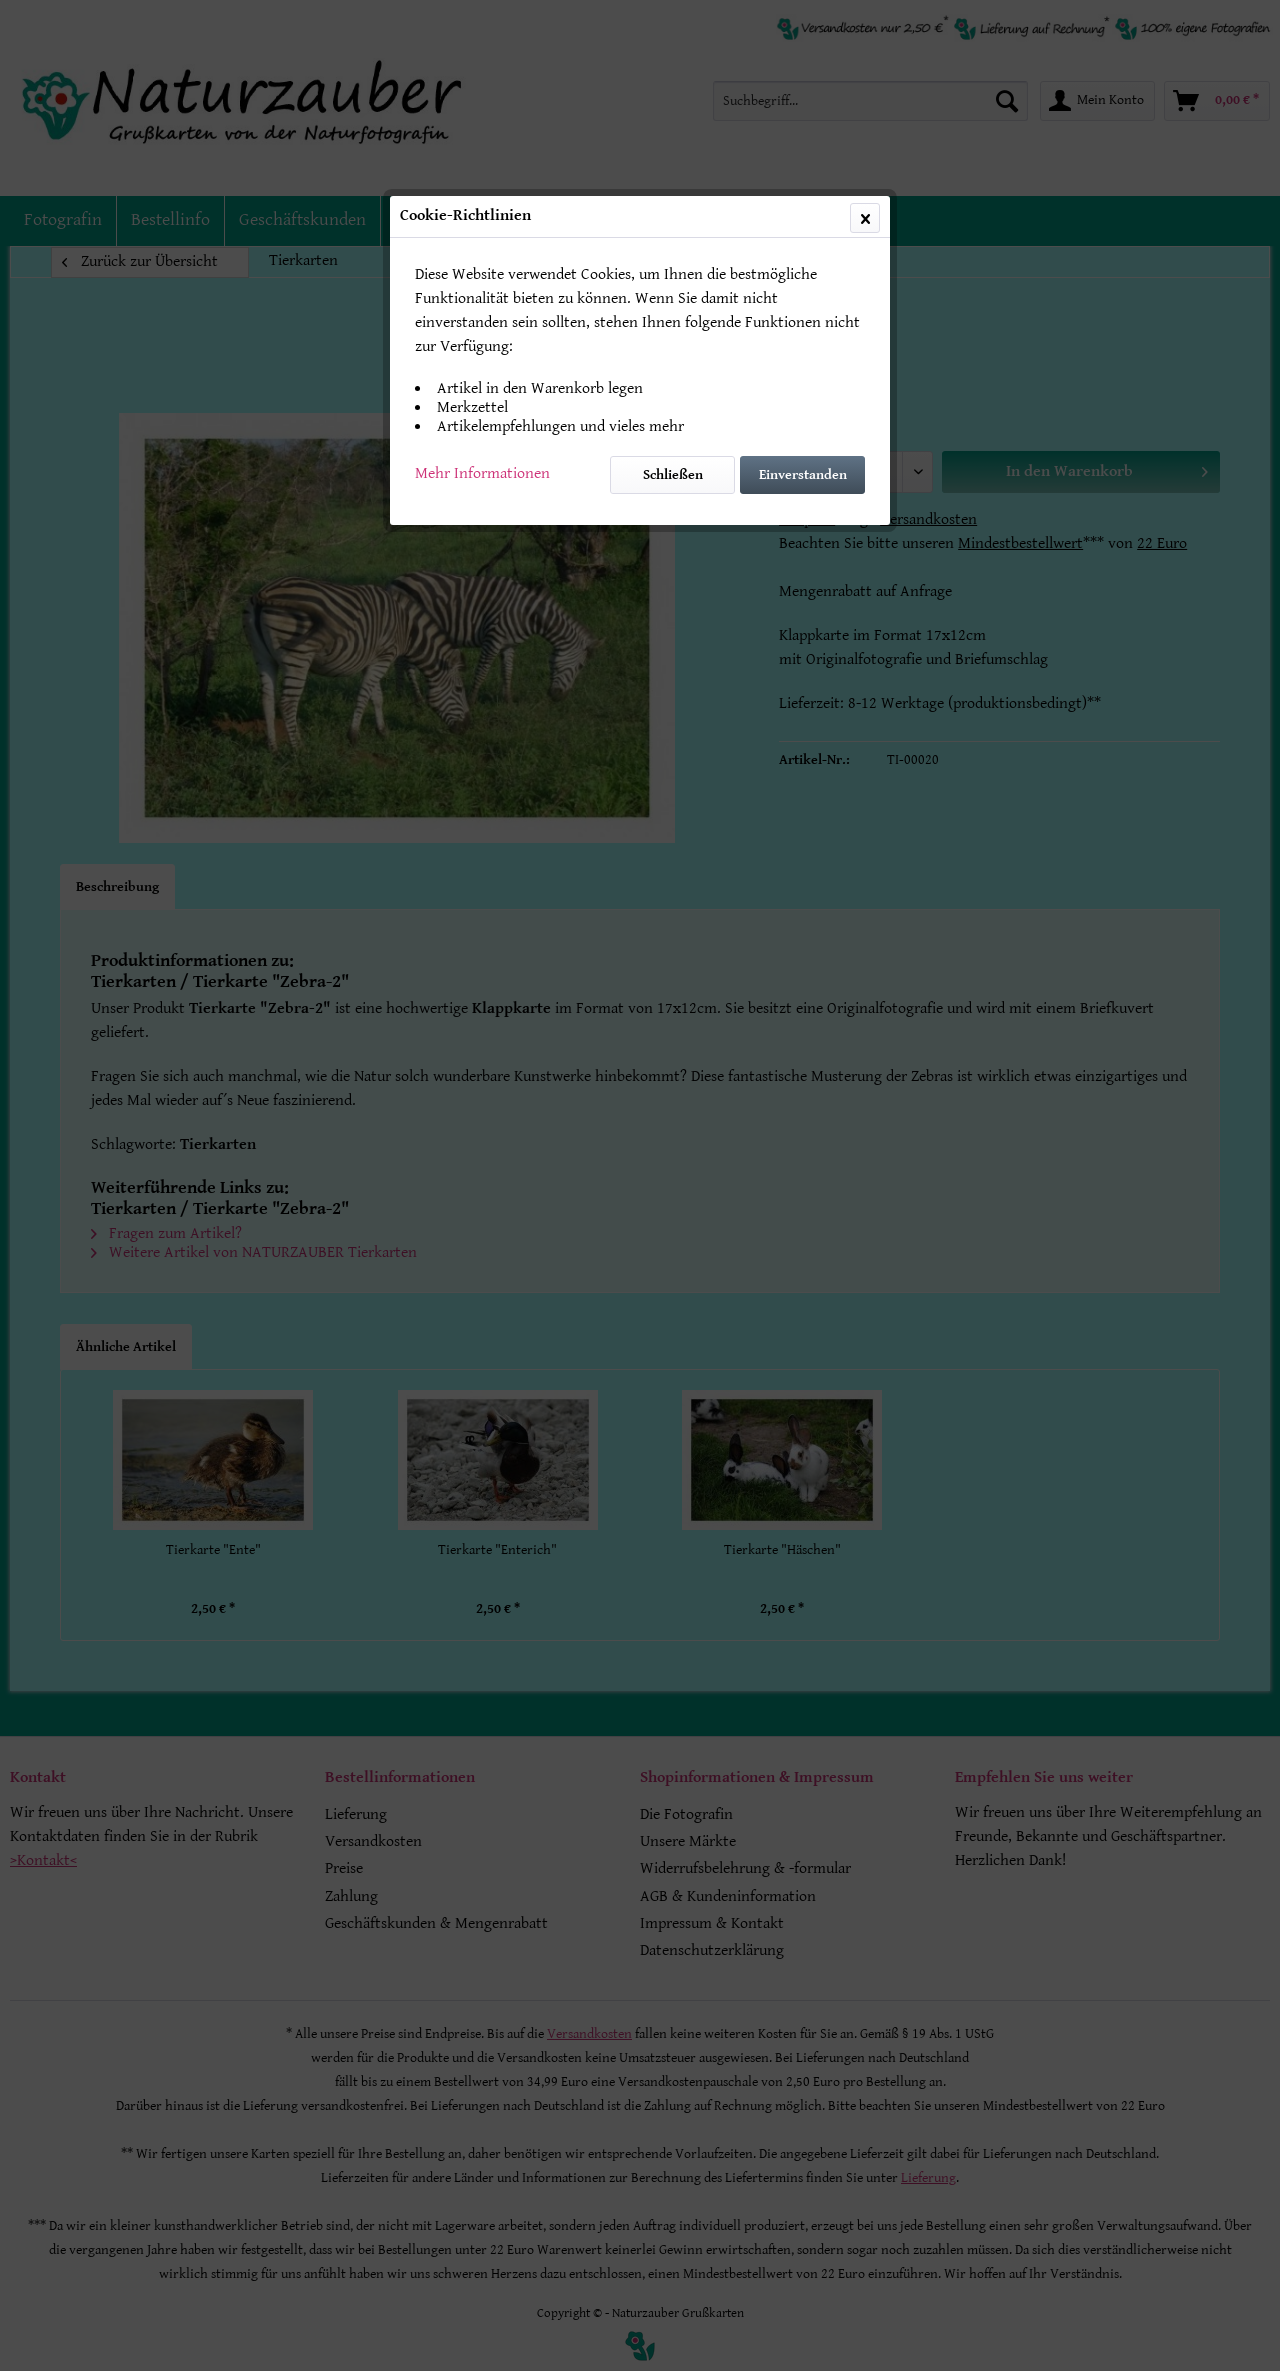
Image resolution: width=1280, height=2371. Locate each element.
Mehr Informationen (482, 473)
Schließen (673, 475)
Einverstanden (803, 475)
